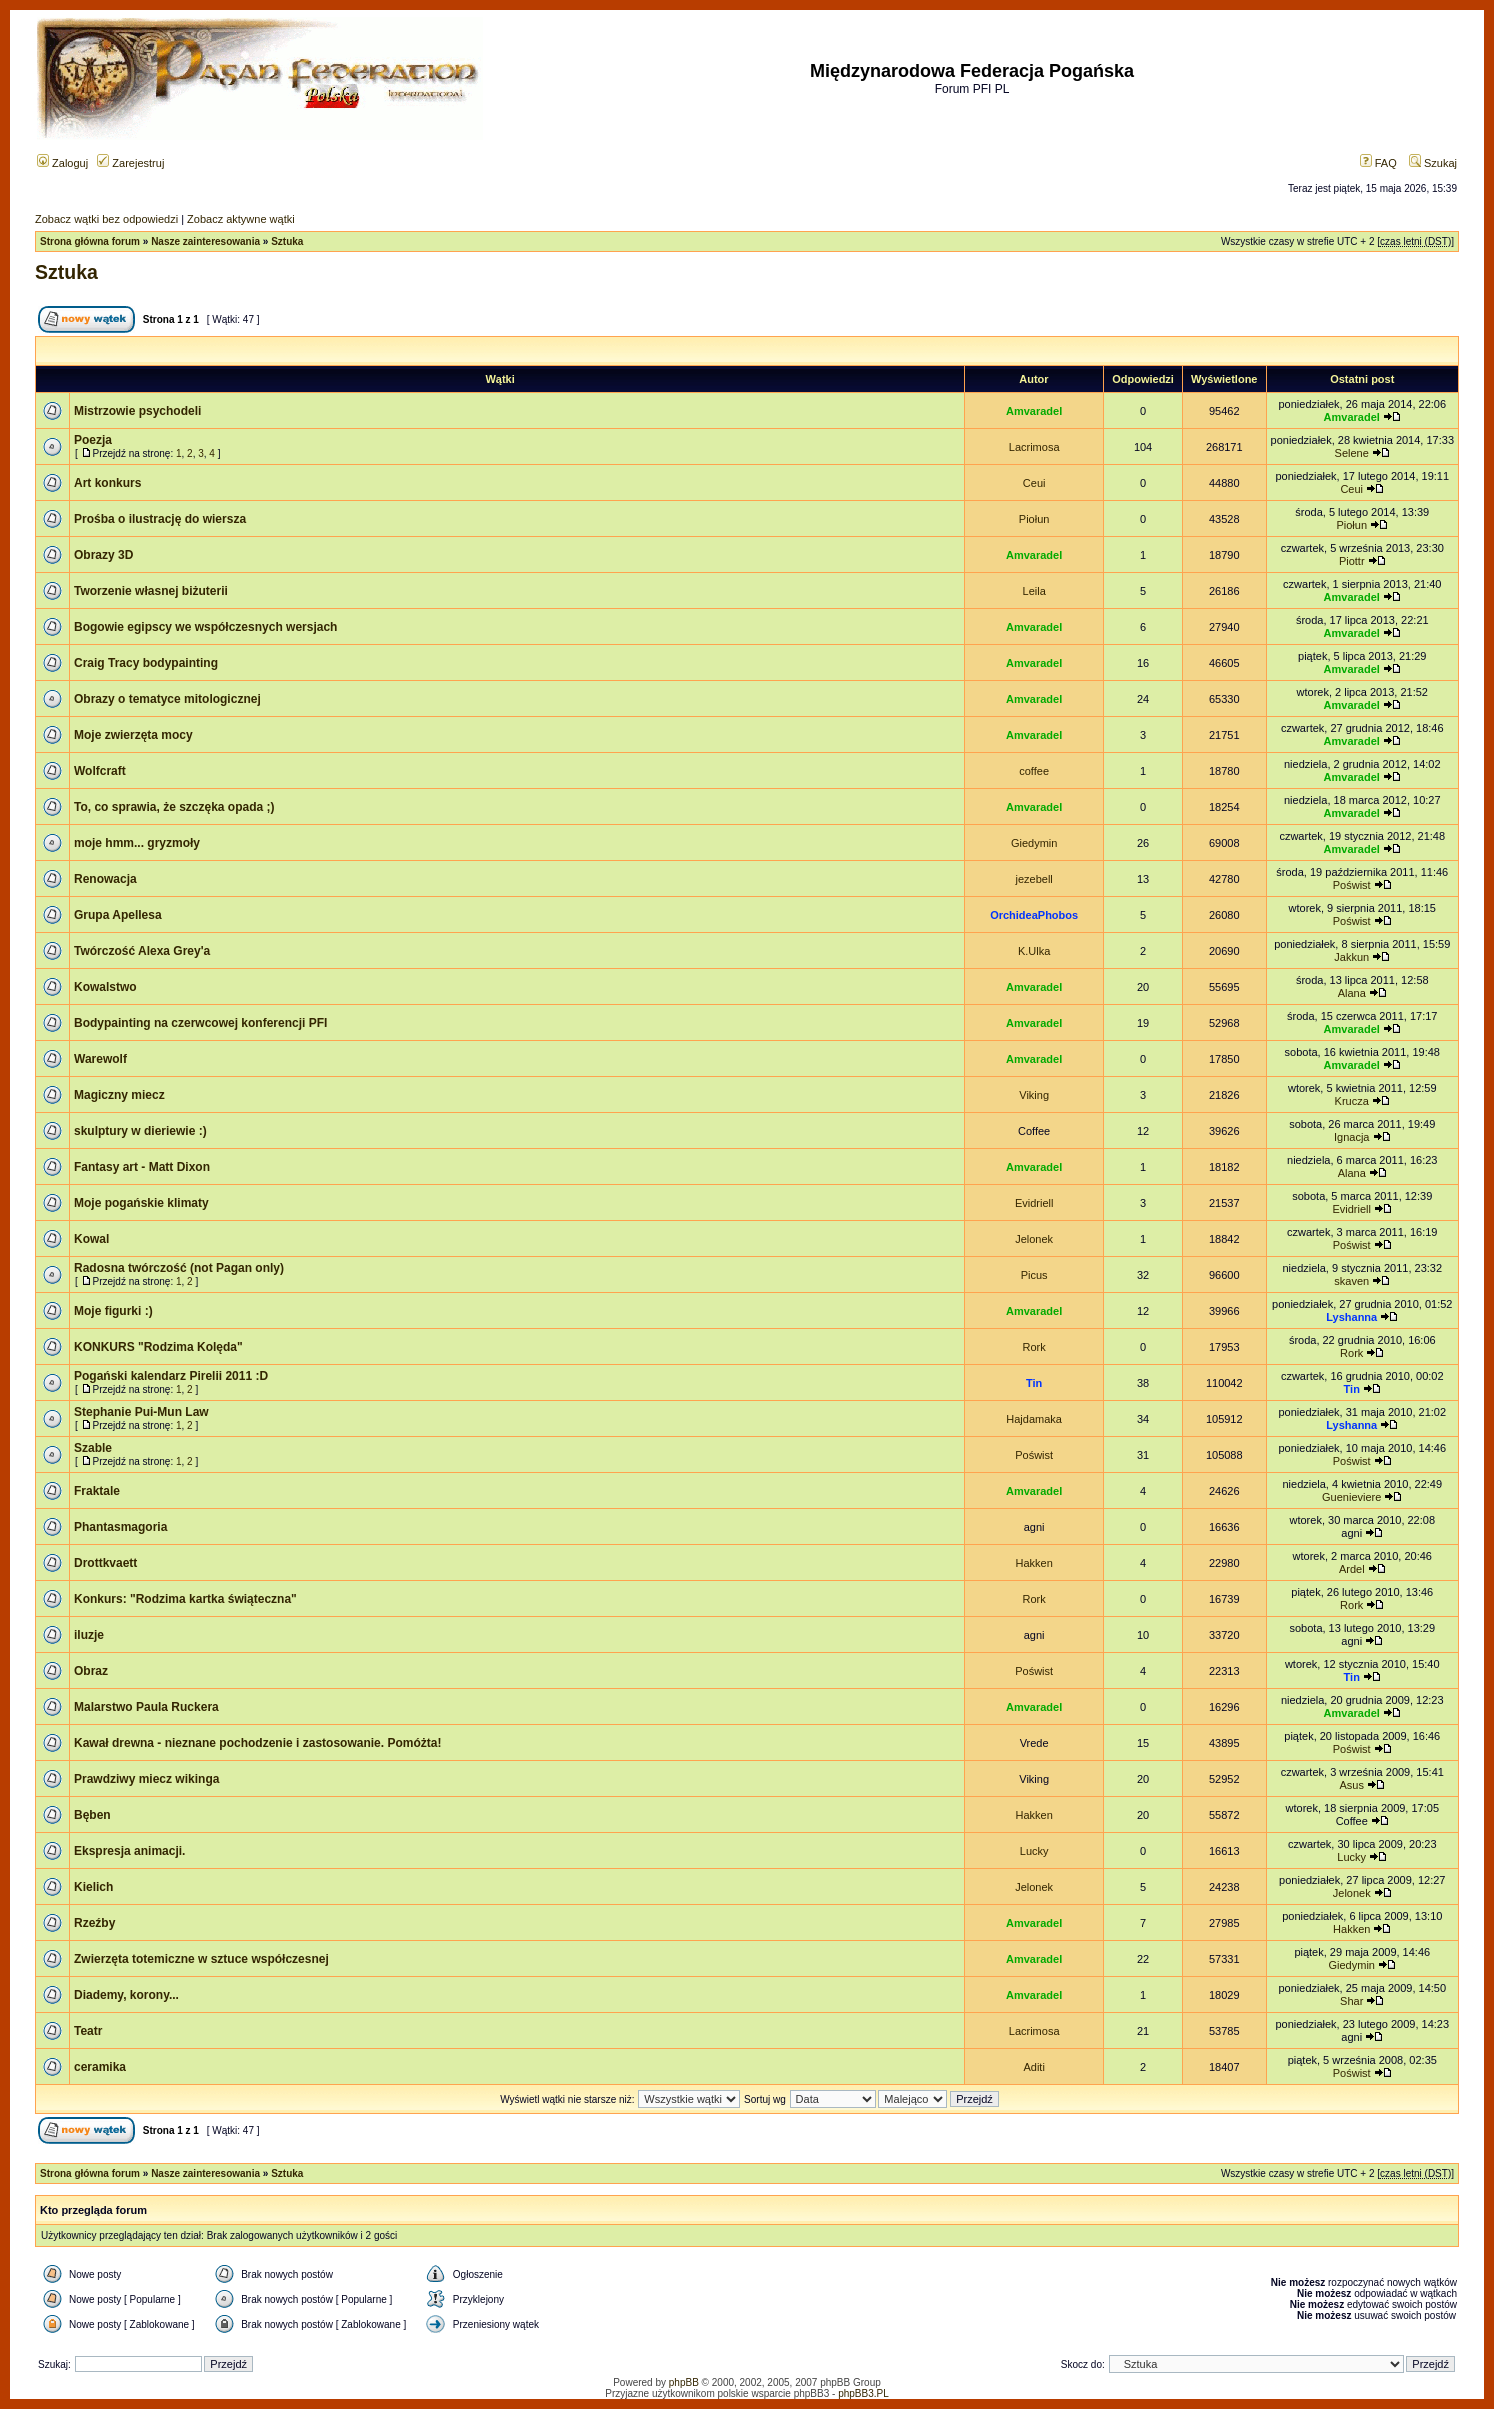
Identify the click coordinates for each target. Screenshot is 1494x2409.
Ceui (1034, 483)
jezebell (1033, 879)
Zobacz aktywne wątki (241, 219)
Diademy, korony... (126, 1995)
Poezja (93, 440)
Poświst (1352, 885)
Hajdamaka (1034, 1419)
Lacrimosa (1034, 447)
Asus (1352, 1785)
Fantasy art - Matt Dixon (142, 1167)
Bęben (92, 1815)
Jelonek (1034, 1239)
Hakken (1033, 1563)
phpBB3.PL (863, 2393)
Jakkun (1351, 957)
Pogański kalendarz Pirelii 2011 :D (171, 1376)
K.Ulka (1034, 951)
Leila (1034, 591)
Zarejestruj (130, 163)
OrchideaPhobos (1034, 915)
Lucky (1034, 1851)
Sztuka (287, 241)
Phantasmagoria (120, 1527)
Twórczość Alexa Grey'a (142, 951)
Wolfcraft (100, 771)
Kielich (93, 1887)
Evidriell (1034, 1203)
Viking (1034, 1095)
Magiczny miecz (119, 1095)
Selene (1352, 453)
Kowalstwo (105, 987)
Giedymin (1034, 843)
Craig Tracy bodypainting (146, 663)
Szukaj (1433, 163)
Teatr (88, 2031)
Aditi (1033, 2067)
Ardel (1352, 1569)
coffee (1034, 771)
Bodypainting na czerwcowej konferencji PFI (200, 1023)
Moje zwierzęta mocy (133, 735)
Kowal (91, 1239)
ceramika (100, 2067)
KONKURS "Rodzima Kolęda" (158, 1347)
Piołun (1034, 519)
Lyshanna (1351, 1317)
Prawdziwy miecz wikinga (146, 1779)
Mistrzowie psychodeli (137, 411)
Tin (1034, 1383)
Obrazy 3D (103, 555)
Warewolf (100, 1059)
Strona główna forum (90, 241)
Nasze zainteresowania (205, 241)
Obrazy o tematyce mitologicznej (167, 699)
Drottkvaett (105, 1563)
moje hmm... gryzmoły (137, 843)
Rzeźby (94, 1923)
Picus (1034, 1275)
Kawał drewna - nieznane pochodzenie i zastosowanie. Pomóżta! (257, 1743)
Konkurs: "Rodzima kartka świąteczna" (185, 1599)
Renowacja (105, 879)
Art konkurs (107, 483)
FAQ (1378, 163)
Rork (1034, 1347)
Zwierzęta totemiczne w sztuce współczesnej (201, 1959)
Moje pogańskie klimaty (141, 1203)
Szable (93, 1448)
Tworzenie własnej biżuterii (151, 591)
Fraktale (97, 1491)
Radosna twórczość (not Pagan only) (179, 1268)
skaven (1351, 1281)
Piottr (1352, 561)
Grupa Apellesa (118, 915)
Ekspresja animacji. (129, 1851)
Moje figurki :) (113, 1311)
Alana (1352, 993)
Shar (1351, 2001)
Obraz (91, 1671)
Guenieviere (1351, 1497)
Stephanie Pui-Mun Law (141, 1412)
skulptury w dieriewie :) (140, 1131)
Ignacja (1351, 1137)
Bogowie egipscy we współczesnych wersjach (205, 627)
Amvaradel (1034, 411)
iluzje (89, 1635)
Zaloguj (62, 163)
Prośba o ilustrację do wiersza (160, 519)
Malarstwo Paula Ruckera (146, 1707)
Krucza (1352, 1101)
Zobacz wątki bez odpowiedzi (106, 219)
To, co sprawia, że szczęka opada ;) (174, 807)
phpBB (684, 2382)
